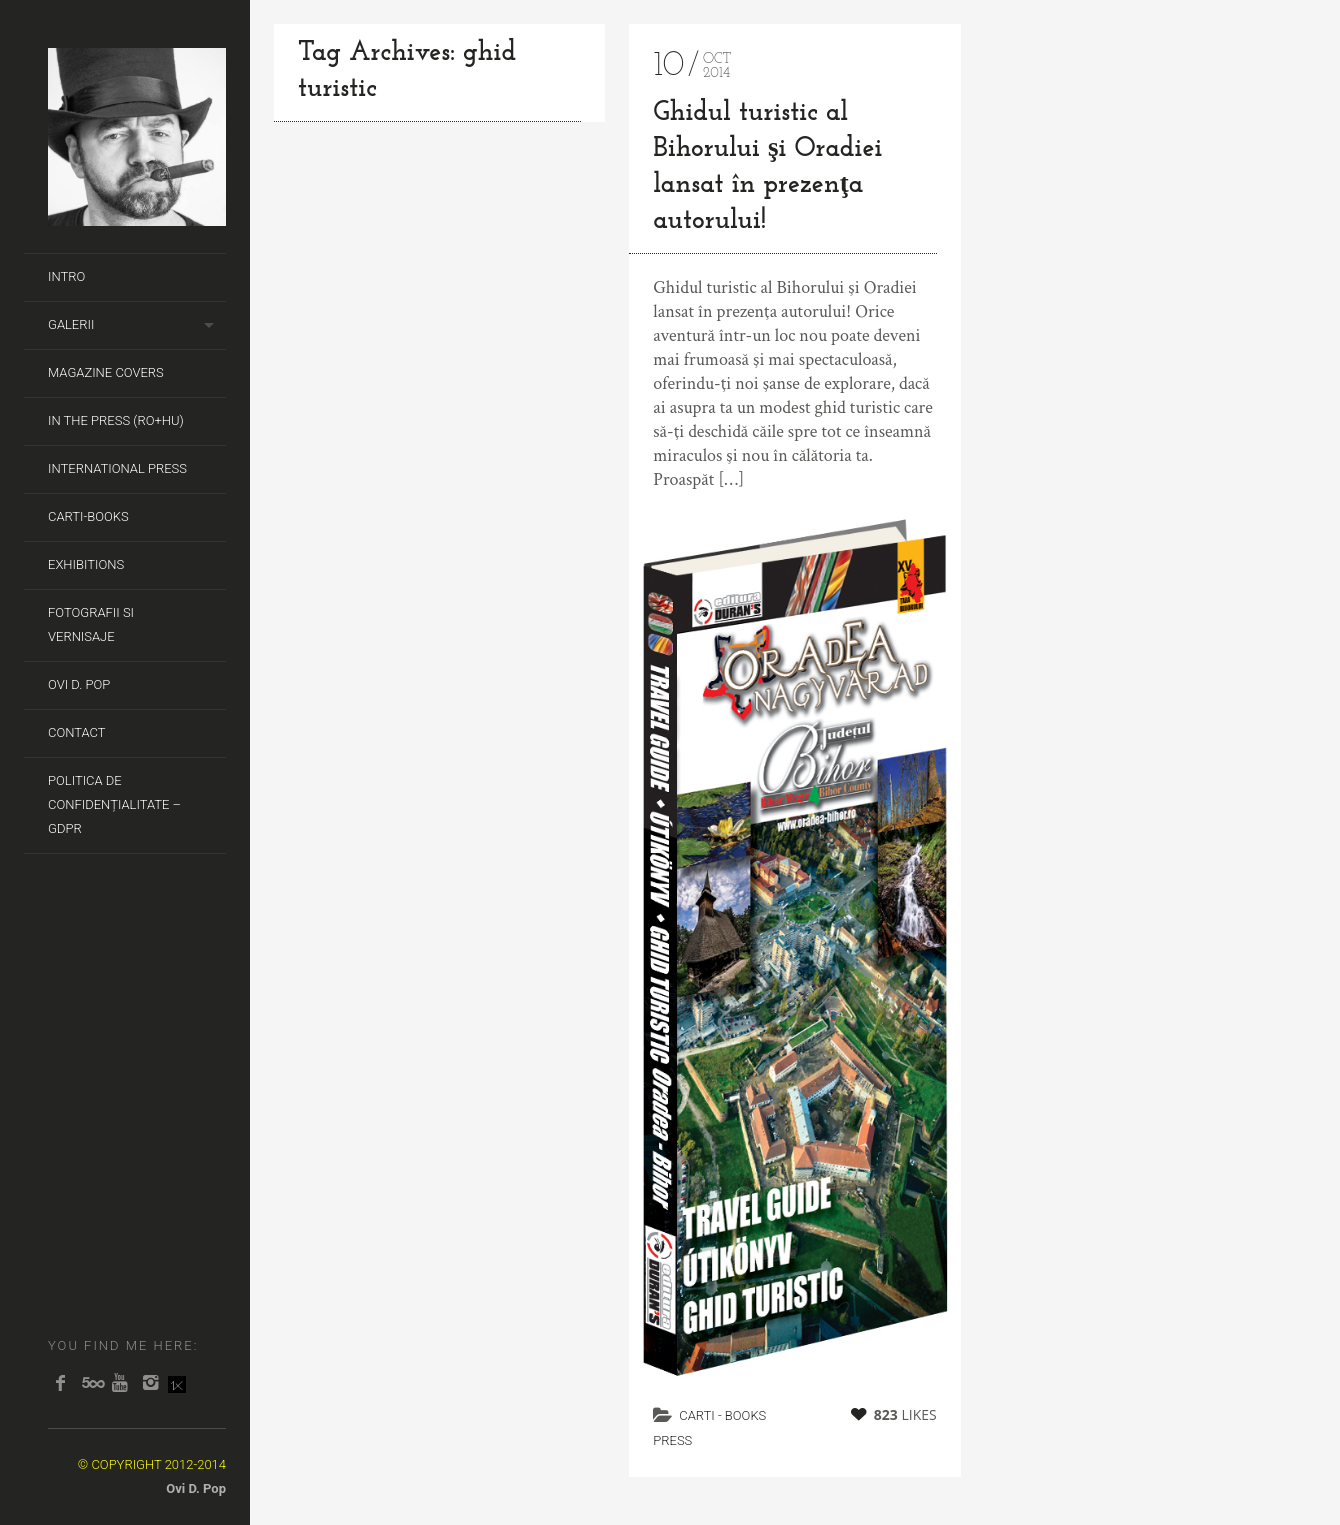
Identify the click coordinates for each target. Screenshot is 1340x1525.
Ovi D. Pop (79, 684)
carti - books (722, 1415)
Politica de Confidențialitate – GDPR (114, 804)
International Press (117, 468)
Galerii (71, 324)
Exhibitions (86, 564)
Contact (77, 732)
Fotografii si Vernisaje (91, 624)
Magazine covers (106, 372)
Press (672, 1440)
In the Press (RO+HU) (116, 420)
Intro (66, 276)
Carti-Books (88, 516)
